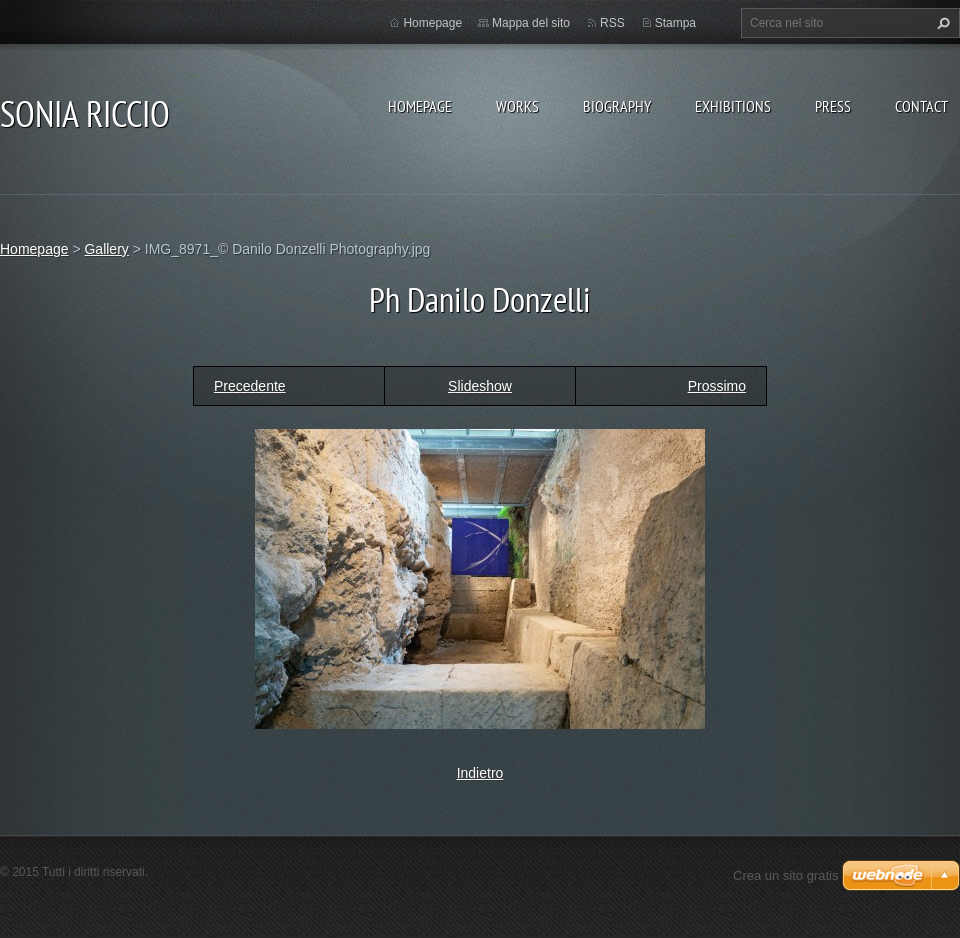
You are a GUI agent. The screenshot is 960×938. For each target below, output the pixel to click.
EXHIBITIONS (733, 106)
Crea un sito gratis (786, 875)
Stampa (675, 23)
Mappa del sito (531, 23)
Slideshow (480, 386)
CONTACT (921, 106)
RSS (612, 23)
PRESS (833, 106)
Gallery (106, 249)
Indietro (480, 773)
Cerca (941, 23)
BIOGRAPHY (617, 106)
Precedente (250, 386)
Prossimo (717, 386)
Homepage (420, 106)
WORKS (517, 106)
